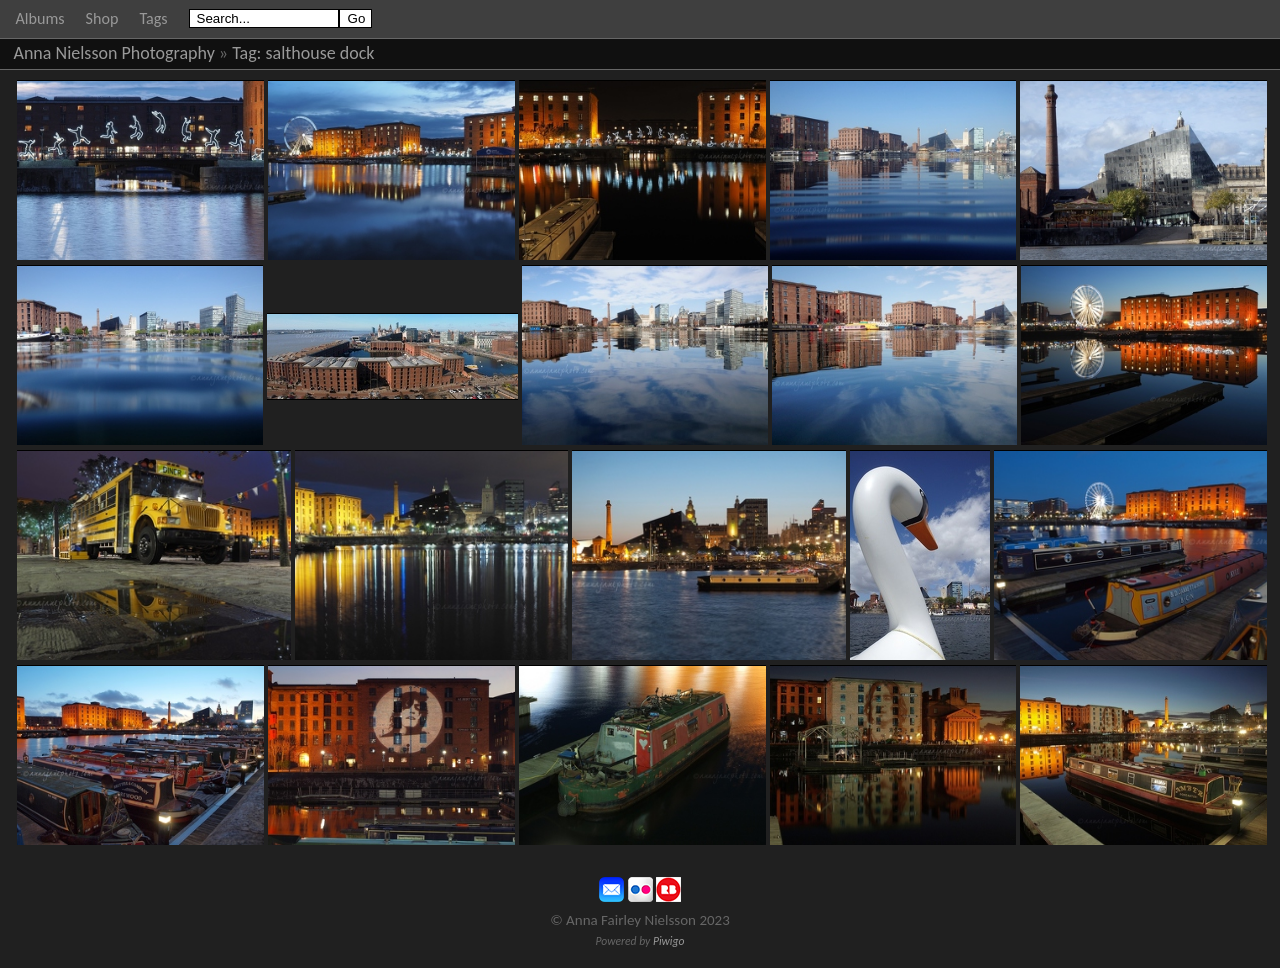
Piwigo (669, 941)
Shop (102, 18)
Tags (153, 18)
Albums (40, 18)
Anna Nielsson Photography (114, 53)
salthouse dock (320, 53)
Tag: (246, 53)
